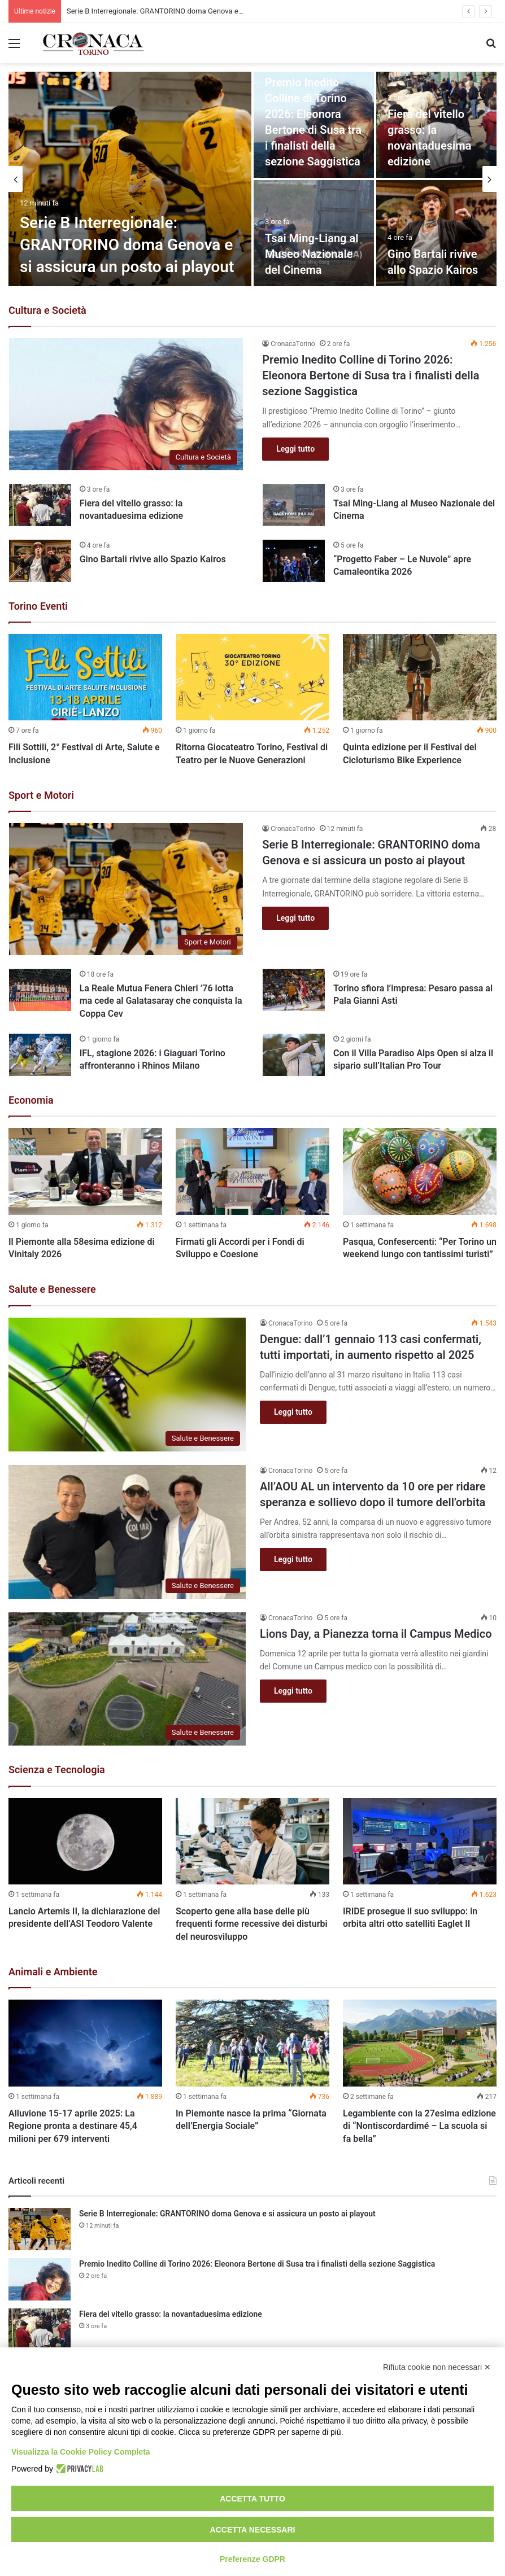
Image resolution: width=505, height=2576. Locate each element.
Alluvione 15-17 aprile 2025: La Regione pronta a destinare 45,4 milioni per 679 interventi (72, 2126)
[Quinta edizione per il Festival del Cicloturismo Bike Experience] (420, 677)
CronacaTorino (293, 344)
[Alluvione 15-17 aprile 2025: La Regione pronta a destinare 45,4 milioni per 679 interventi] (85, 2043)
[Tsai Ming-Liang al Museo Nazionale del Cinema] (294, 505)
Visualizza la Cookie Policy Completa (80, 2451)
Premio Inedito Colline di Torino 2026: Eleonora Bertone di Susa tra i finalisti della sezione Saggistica (370, 375)
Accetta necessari (252, 2529)
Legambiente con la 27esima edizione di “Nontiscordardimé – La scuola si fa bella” (419, 2126)
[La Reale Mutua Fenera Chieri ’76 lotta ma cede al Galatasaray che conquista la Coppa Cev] (40, 990)
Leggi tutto (295, 448)
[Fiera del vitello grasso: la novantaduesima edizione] (40, 505)
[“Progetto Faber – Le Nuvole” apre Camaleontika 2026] (294, 561)
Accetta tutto (252, 2498)
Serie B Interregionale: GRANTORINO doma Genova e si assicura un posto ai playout (127, 244)
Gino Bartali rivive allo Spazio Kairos (153, 559)
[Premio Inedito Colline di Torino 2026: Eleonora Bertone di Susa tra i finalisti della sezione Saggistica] (126, 404)
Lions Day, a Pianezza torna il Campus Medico (376, 1634)
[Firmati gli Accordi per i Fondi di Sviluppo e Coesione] (252, 1171)
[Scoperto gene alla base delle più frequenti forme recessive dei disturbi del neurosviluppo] (252, 1841)
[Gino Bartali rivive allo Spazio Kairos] (436, 233)
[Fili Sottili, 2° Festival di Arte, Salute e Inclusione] (85, 677)
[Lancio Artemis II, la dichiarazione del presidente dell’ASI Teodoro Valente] (85, 1841)
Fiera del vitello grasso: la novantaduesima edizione (170, 2314)
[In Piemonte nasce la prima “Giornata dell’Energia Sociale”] (252, 2043)
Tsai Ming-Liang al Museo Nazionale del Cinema (311, 254)
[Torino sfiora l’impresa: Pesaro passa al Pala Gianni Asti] (294, 990)
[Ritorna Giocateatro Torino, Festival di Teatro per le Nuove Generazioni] (252, 677)
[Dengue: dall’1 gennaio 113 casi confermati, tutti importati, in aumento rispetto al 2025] (127, 1384)
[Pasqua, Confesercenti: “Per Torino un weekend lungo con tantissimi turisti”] (420, 1171)
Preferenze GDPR (252, 2559)
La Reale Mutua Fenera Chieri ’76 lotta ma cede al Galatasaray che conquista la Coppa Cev (161, 1001)
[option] (252, 179)
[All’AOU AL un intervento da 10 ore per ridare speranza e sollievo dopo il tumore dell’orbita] (127, 1532)
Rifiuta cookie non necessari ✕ (437, 2367)
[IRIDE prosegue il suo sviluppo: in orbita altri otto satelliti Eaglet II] (420, 1841)
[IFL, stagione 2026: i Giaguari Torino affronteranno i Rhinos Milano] (40, 1055)
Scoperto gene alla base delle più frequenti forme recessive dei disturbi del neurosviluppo (252, 1924)
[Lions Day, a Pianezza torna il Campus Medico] (127, 1679)
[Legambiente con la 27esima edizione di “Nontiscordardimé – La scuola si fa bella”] (420, 2043)
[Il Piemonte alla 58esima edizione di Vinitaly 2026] (85, 1171)
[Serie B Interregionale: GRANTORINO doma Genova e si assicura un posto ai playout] (129, 179)
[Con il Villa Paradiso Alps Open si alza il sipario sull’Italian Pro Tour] (294, 1055)
